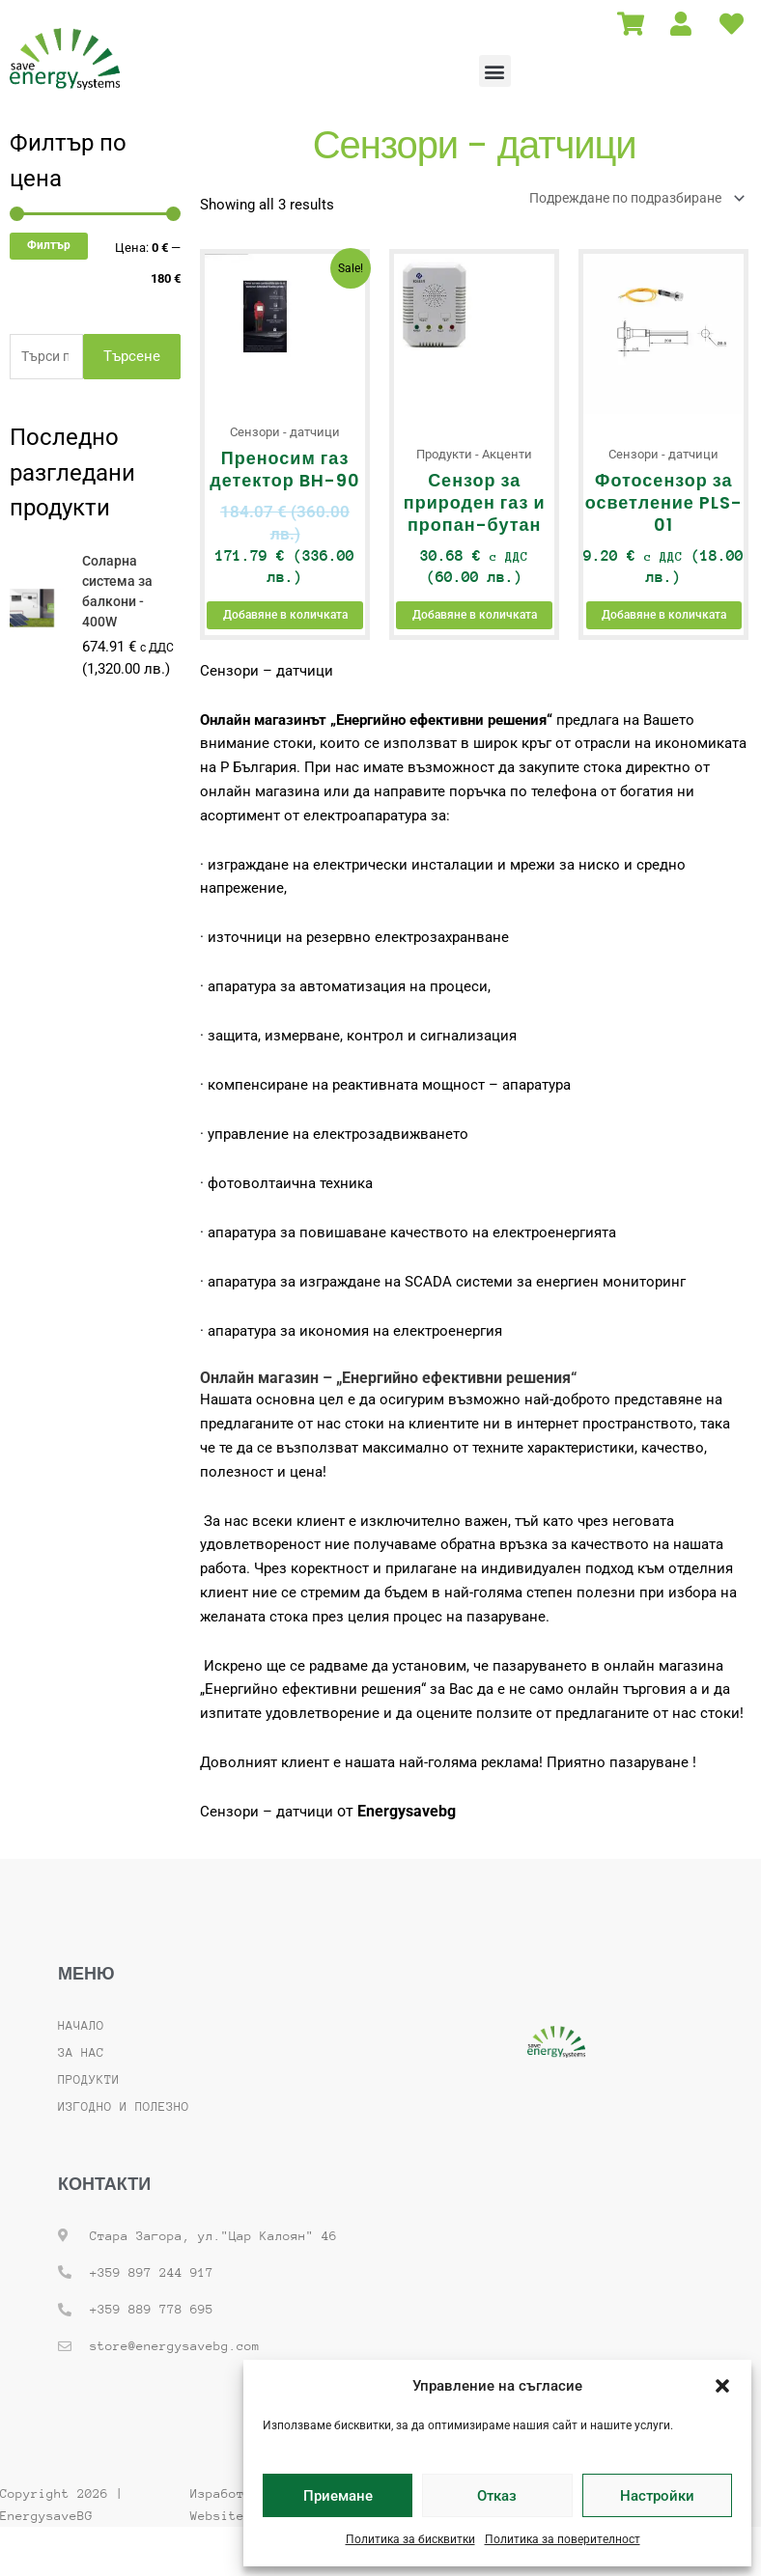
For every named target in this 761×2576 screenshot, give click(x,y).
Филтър (48, 245)
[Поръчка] (624, 199)
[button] (722, 2386)
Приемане (338, 2496)
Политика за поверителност (562, 2539)
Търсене (131, 357)
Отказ (497, 2496)
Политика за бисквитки (410, 2539)
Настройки (657, 2496)
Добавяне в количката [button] (285, 633)
